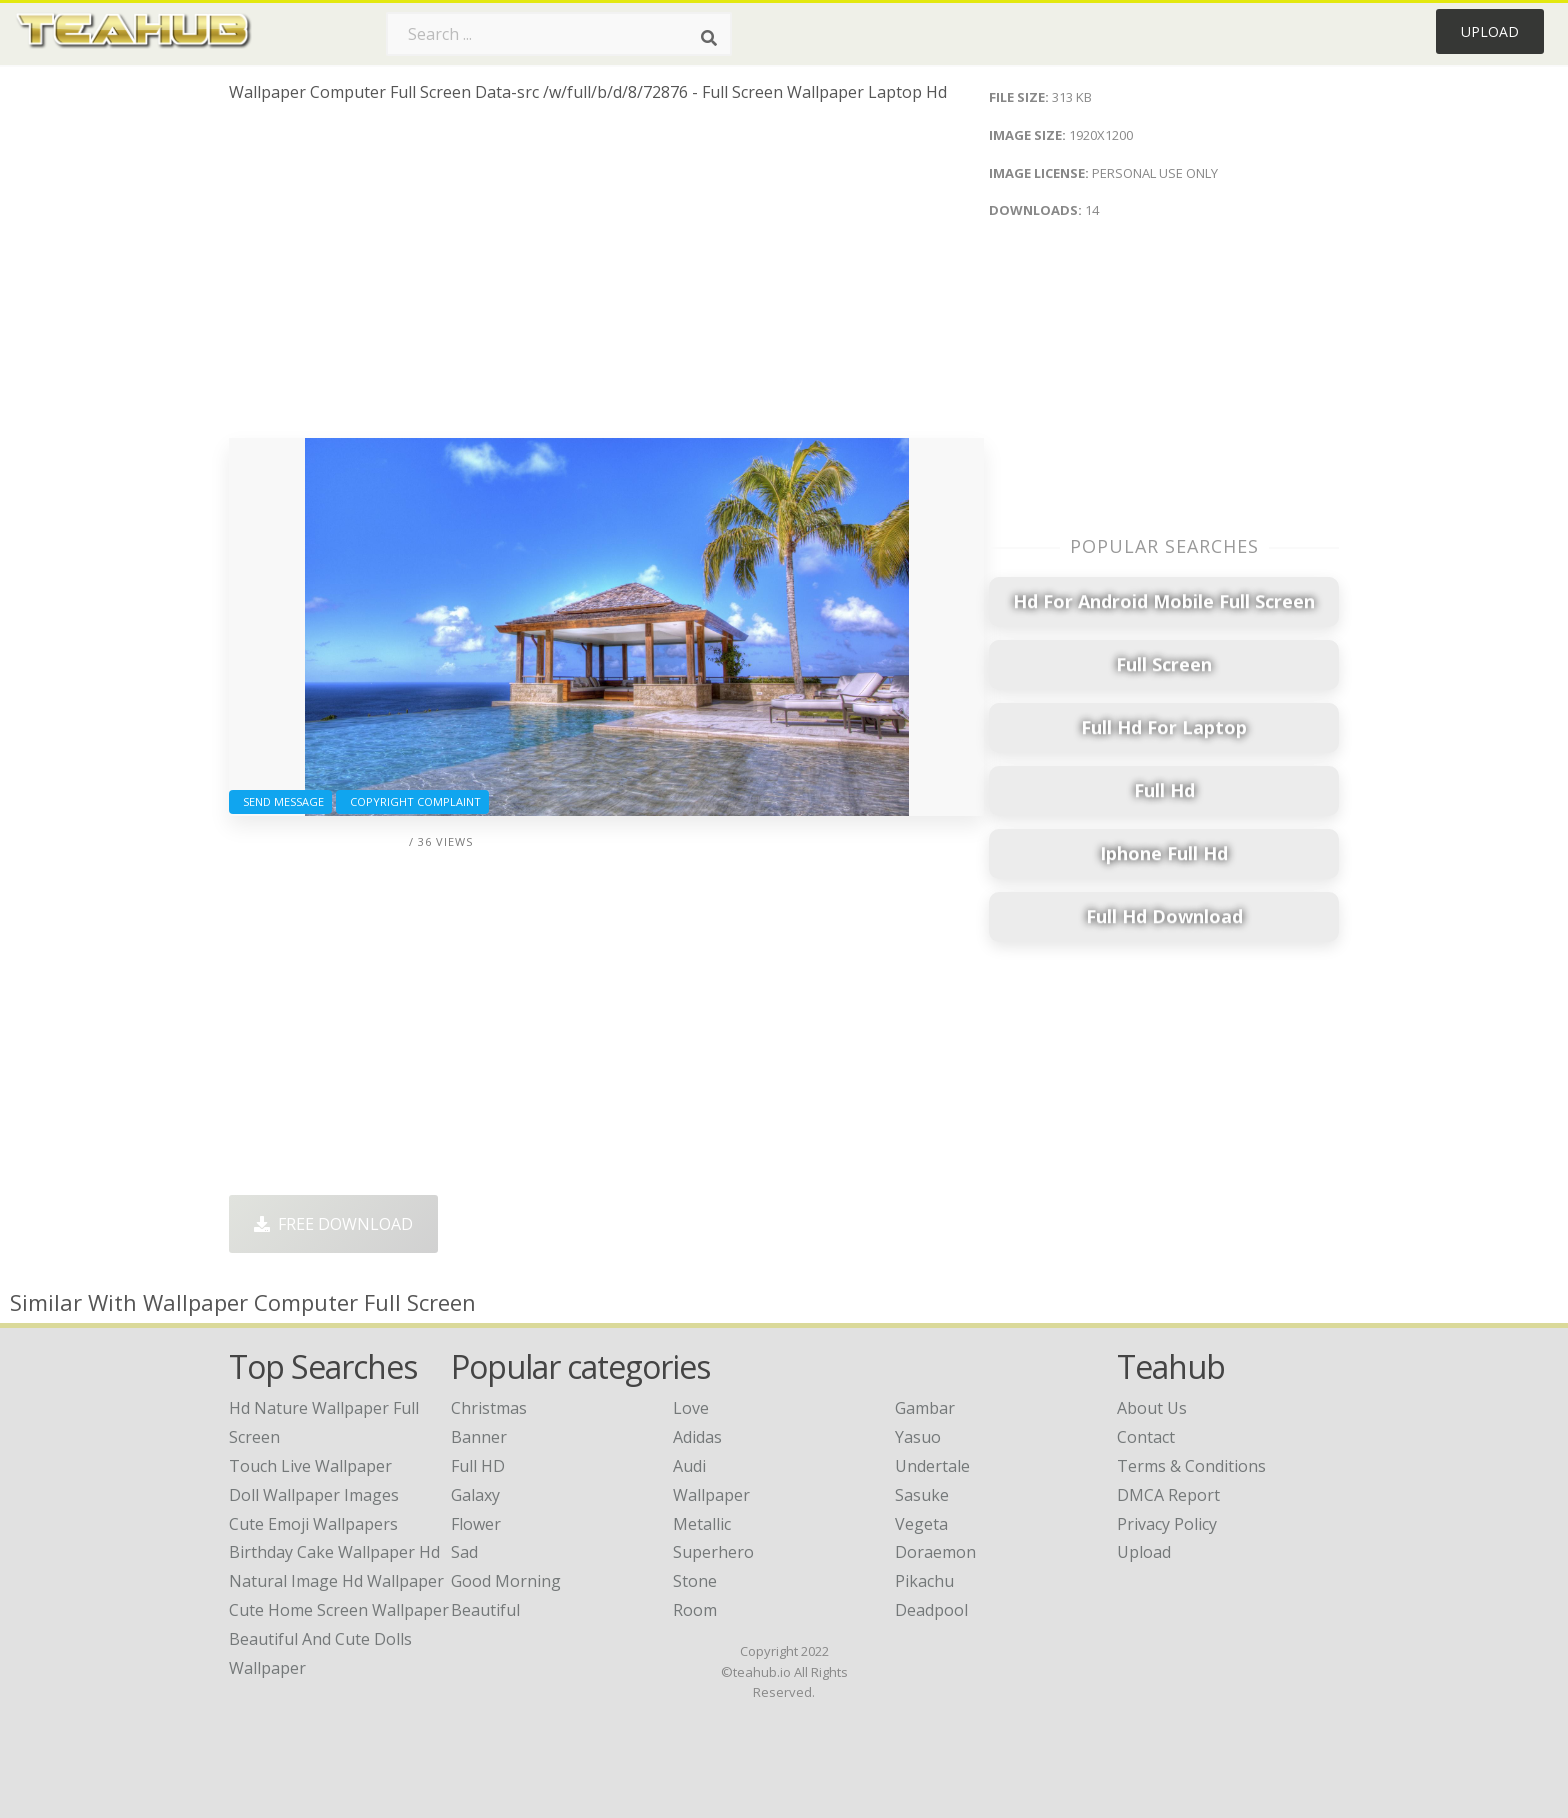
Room (695, 1610)
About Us (1152, 1408)
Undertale (932, 1466)
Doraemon (935, 1552)
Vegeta (921, 1524)
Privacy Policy (1167, 1524)
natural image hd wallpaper (336, 1581)
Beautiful (485, 1610)
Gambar (925, 1408)
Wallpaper (711, 1495)
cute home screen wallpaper (339, 1610)
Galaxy (475, 1495)
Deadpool (931, 1610)
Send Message (280, 801)
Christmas (489, 1408)
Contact (1146, 1437)
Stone (695, 1581)
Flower (476, 1524)
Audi (689, 1466)
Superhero (713, 1552)
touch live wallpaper (310, 1466)
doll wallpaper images (314, 1495)
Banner (479, 1437)
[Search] (709, 38)
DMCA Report (1168, 1495)
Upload (1490, 31)
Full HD (478, 1466)
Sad (464, 1552)
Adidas (697, 1437)
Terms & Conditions (1191, 1466)
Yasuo (918, 1437)
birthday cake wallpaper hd (334, 1552)
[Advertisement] (606, 278)
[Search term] (559, 34)
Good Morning (506, 1581)
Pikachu (924, 1581)
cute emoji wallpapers (313, 1524)
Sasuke (922, 1495)
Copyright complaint (412, 801)
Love (691, 1408)
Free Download (333, 1224)
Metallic (702, 1524)
